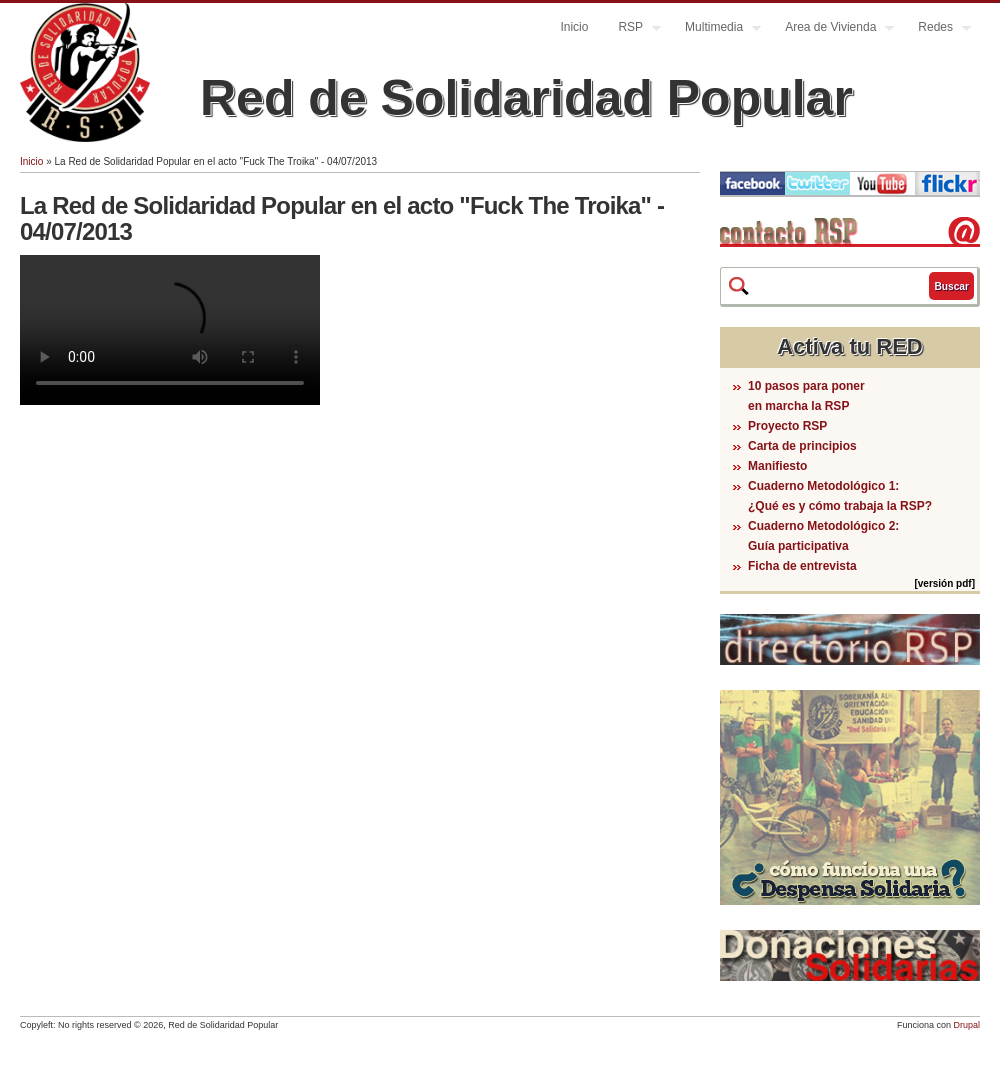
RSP (632, 29)
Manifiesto (777, 466)
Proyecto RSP (787, 426)
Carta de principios (802, 446)
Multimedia (715, 29)
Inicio (574, 27)
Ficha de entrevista (802, 566)
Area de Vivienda (832, 29)
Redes (937, 29)
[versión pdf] (944, 583)
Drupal (966, 1025)
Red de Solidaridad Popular (526, 98)
